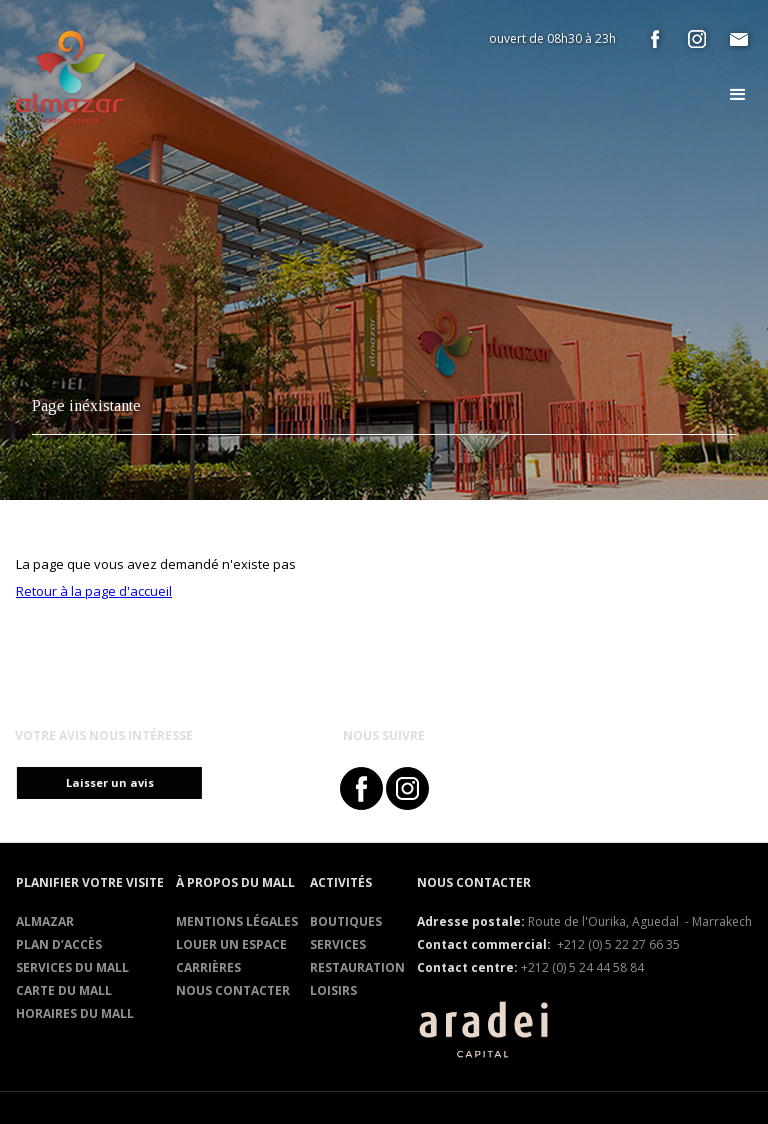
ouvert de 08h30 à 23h (552, 38)
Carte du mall (64, 990)
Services (338, 944)
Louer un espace (231, 944)
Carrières (208, 967)
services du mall (72, 967)
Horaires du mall (75, 1013)
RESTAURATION (357, 967)
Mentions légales (237, 921)
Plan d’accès (59, 944)
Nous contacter (233, 990)
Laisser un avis (118, 782)
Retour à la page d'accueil (94, 591)
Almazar (45, 921)
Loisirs (333, 990)
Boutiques (346, 921)
